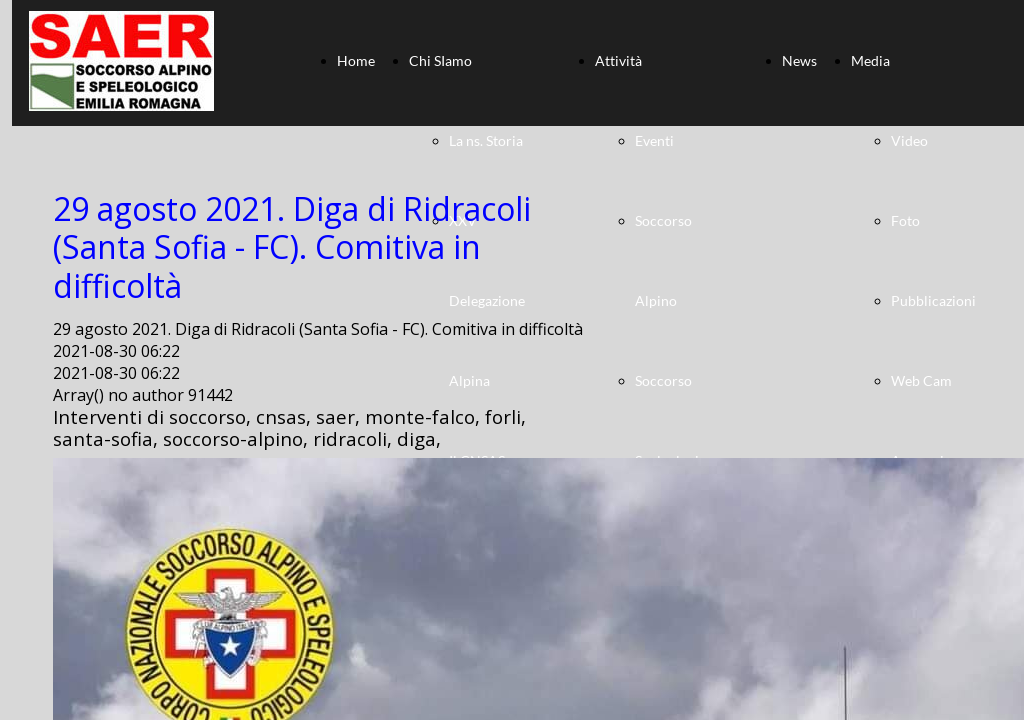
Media (870, 60)
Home (356, 60)
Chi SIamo (440, 60)
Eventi (654, 140)
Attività (618, 60)
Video (909, 140)
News (799, 60)
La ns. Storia (486, 140)
